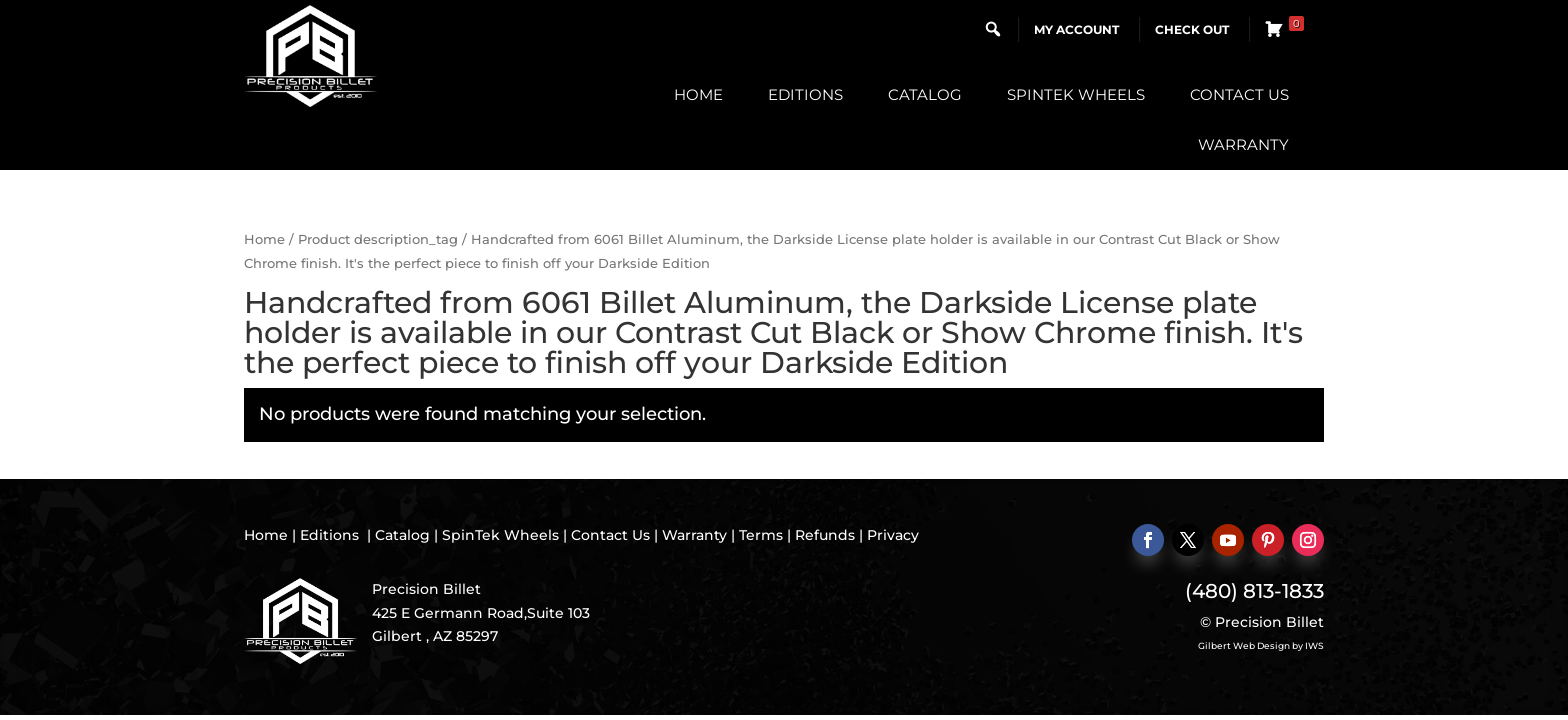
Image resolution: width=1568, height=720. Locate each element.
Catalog (925, 94)
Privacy (893, 535)
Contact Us (1239, 94)
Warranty (1243, 144)
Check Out (1192, 29)
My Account (1076, 29)
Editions (805, 94)
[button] (993, 29)
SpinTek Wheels (1076, 94)
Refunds (825, 535)
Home (698, 94)
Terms (761, 535)
